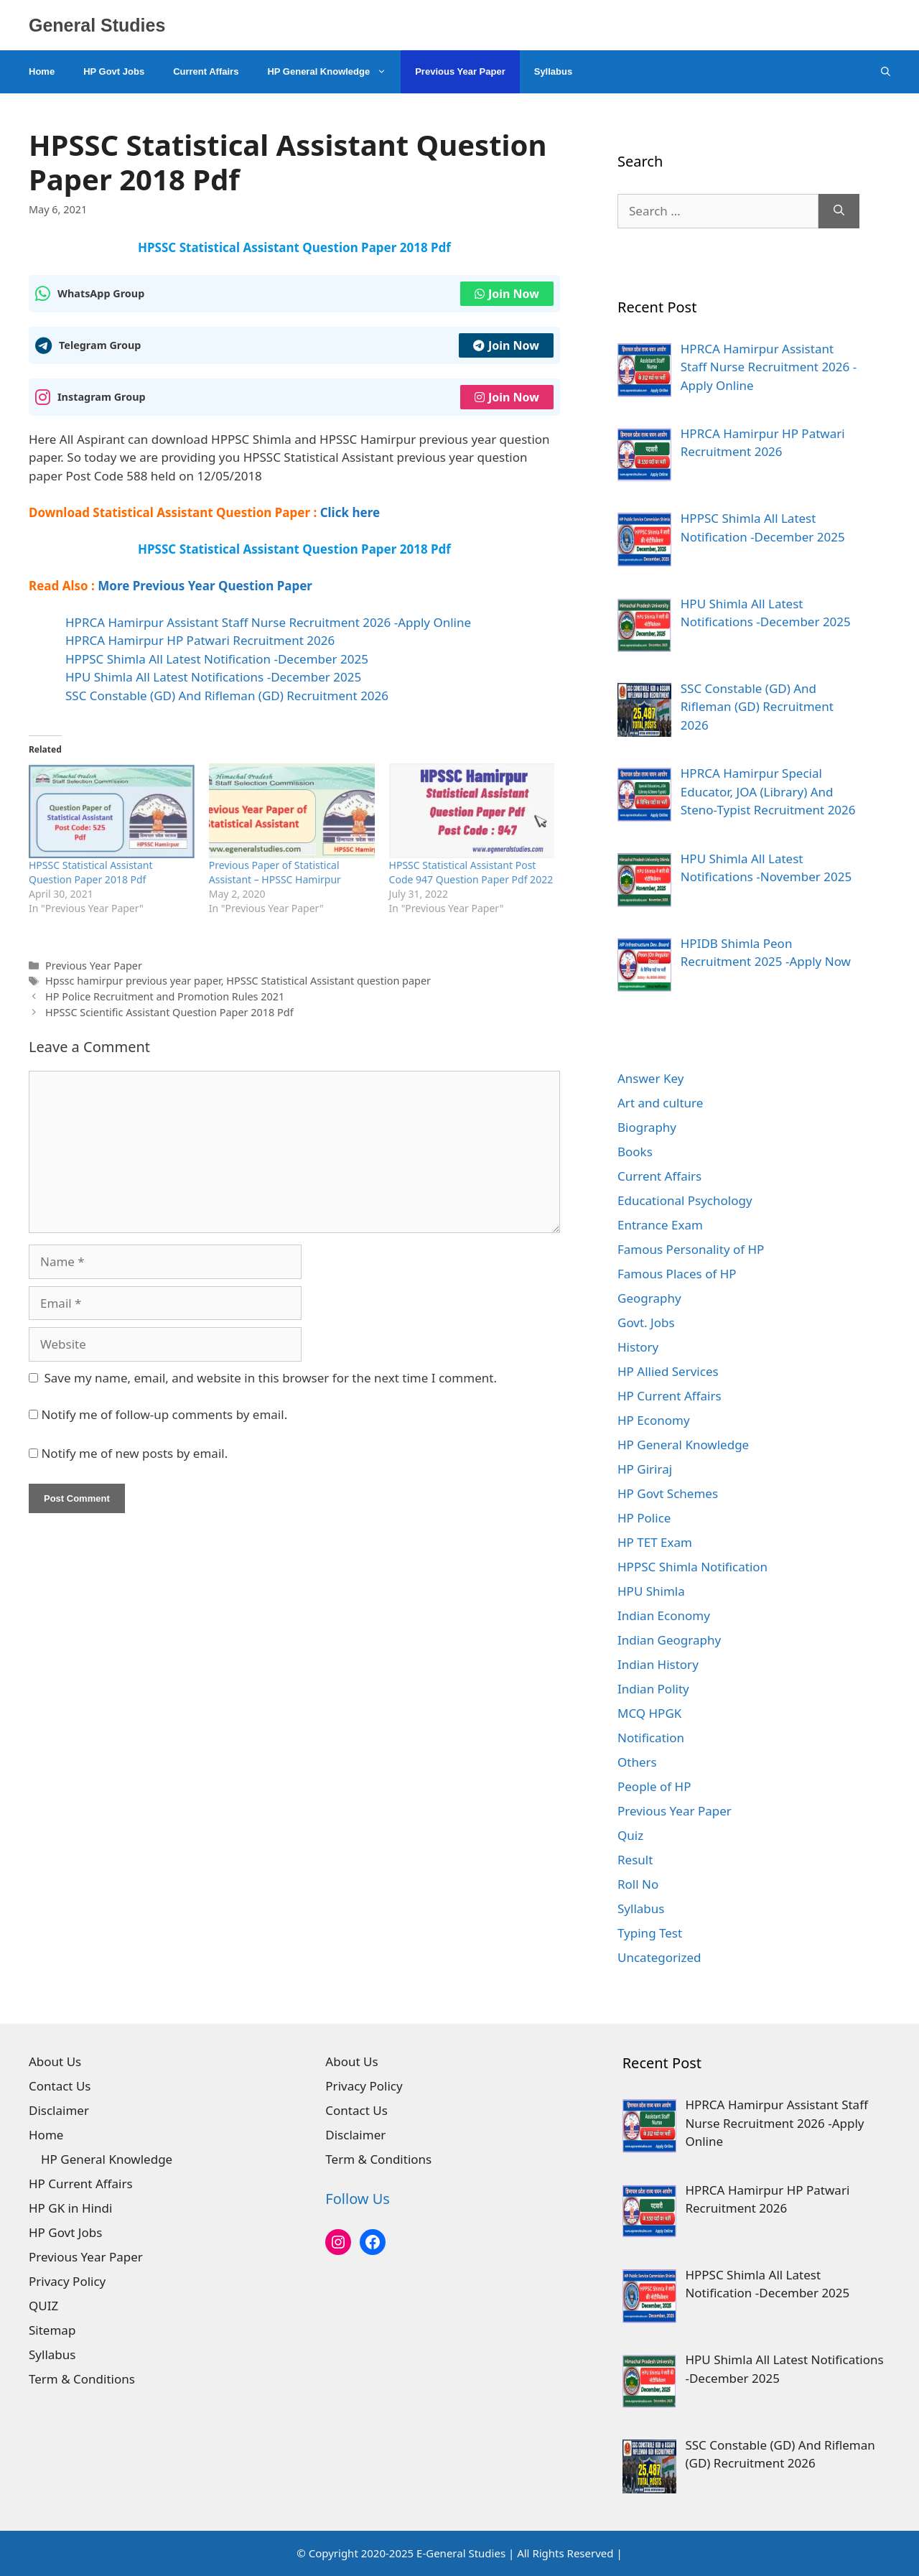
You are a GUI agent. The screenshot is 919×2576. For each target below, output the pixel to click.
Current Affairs (205, 71)
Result (635, 1859)
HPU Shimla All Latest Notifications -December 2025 (213, 677)
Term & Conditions (82, 2379)
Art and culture (660, 1102)
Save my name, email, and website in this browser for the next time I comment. (271, 1378)
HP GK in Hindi (70, 2208)
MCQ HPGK (649, 1713)
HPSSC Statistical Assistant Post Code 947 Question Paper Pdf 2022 (471, 872)
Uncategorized (659, 1957)
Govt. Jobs (646, 1322)
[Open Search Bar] (886, 71)
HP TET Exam (654, 1542)
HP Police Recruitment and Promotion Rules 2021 (164, 996)
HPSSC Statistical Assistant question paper (328, 980)
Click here (350, 512)
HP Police (644, 1518)
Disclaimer (59, 2110)
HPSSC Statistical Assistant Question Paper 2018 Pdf (90, 872)
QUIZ (43, 2305)
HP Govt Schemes (667, 1493)
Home (42, 71)
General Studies (97, 25)
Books (635, 1151)
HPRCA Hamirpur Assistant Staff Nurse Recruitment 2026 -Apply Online (268, 622)
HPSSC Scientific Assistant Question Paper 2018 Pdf (169, 1012)
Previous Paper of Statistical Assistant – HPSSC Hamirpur (275, 872)
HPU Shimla (651, 1591)
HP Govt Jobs (113, 71)
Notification (650, 1737)
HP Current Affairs (669, 1395)
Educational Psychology (684, 1200)
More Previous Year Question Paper (205, 585)
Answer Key (650, 1078)
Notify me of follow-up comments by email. (164, 1414)
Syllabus (553, 71)
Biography (646, 1127)
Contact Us (60, 2086)
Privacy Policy (67, 2281)
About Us (55, 2061)
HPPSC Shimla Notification (692, 1566)
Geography (649, 1298)
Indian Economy (663, 1615)
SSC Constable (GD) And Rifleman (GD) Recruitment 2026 (226, 695)
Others (637, 1762)
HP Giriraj (644, 1469)
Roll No (637, 1884)
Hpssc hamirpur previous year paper (133, 980)
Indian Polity (653, 1688)
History (637, 1347)
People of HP (654, 1786)
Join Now (507, 294)
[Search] (838, 211)
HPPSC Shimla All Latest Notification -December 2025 (216, 659)
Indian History (658, 1664)
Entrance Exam (660, 1225)
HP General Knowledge (334, 71)
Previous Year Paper (460, 71)
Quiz (630, 1835)
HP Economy (653, 1420)
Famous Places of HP (677, 1273)
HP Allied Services (668, 1371)
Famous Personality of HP (690, 1249)
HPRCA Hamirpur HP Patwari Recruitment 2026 (200, 640)
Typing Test (649, 1933)
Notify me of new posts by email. (134, 1453)
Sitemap (52, 2330)
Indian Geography (669, 1640)
